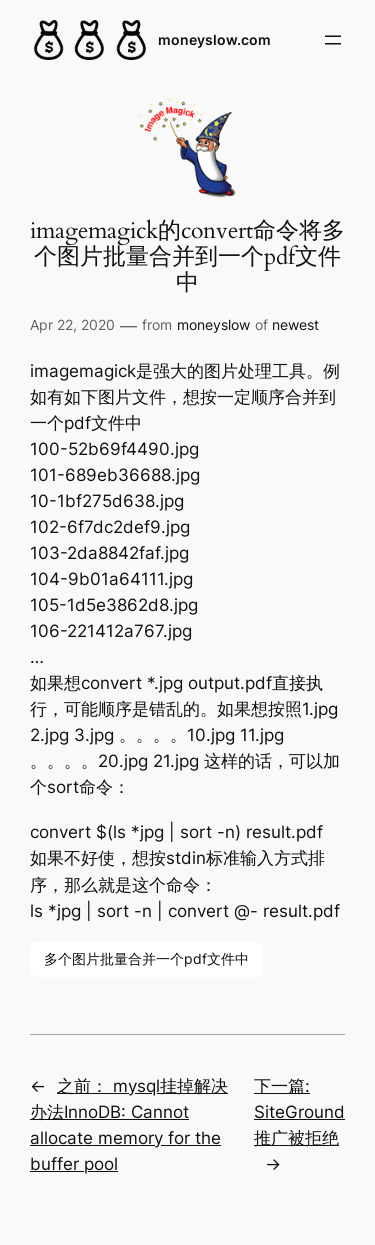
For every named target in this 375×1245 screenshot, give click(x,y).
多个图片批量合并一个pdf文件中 (146, 958)
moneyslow (213, 324)
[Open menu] (333, 40)
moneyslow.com (214, 39)
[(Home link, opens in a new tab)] (90, 40)
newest (295, 324)
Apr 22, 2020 (72, 324)
